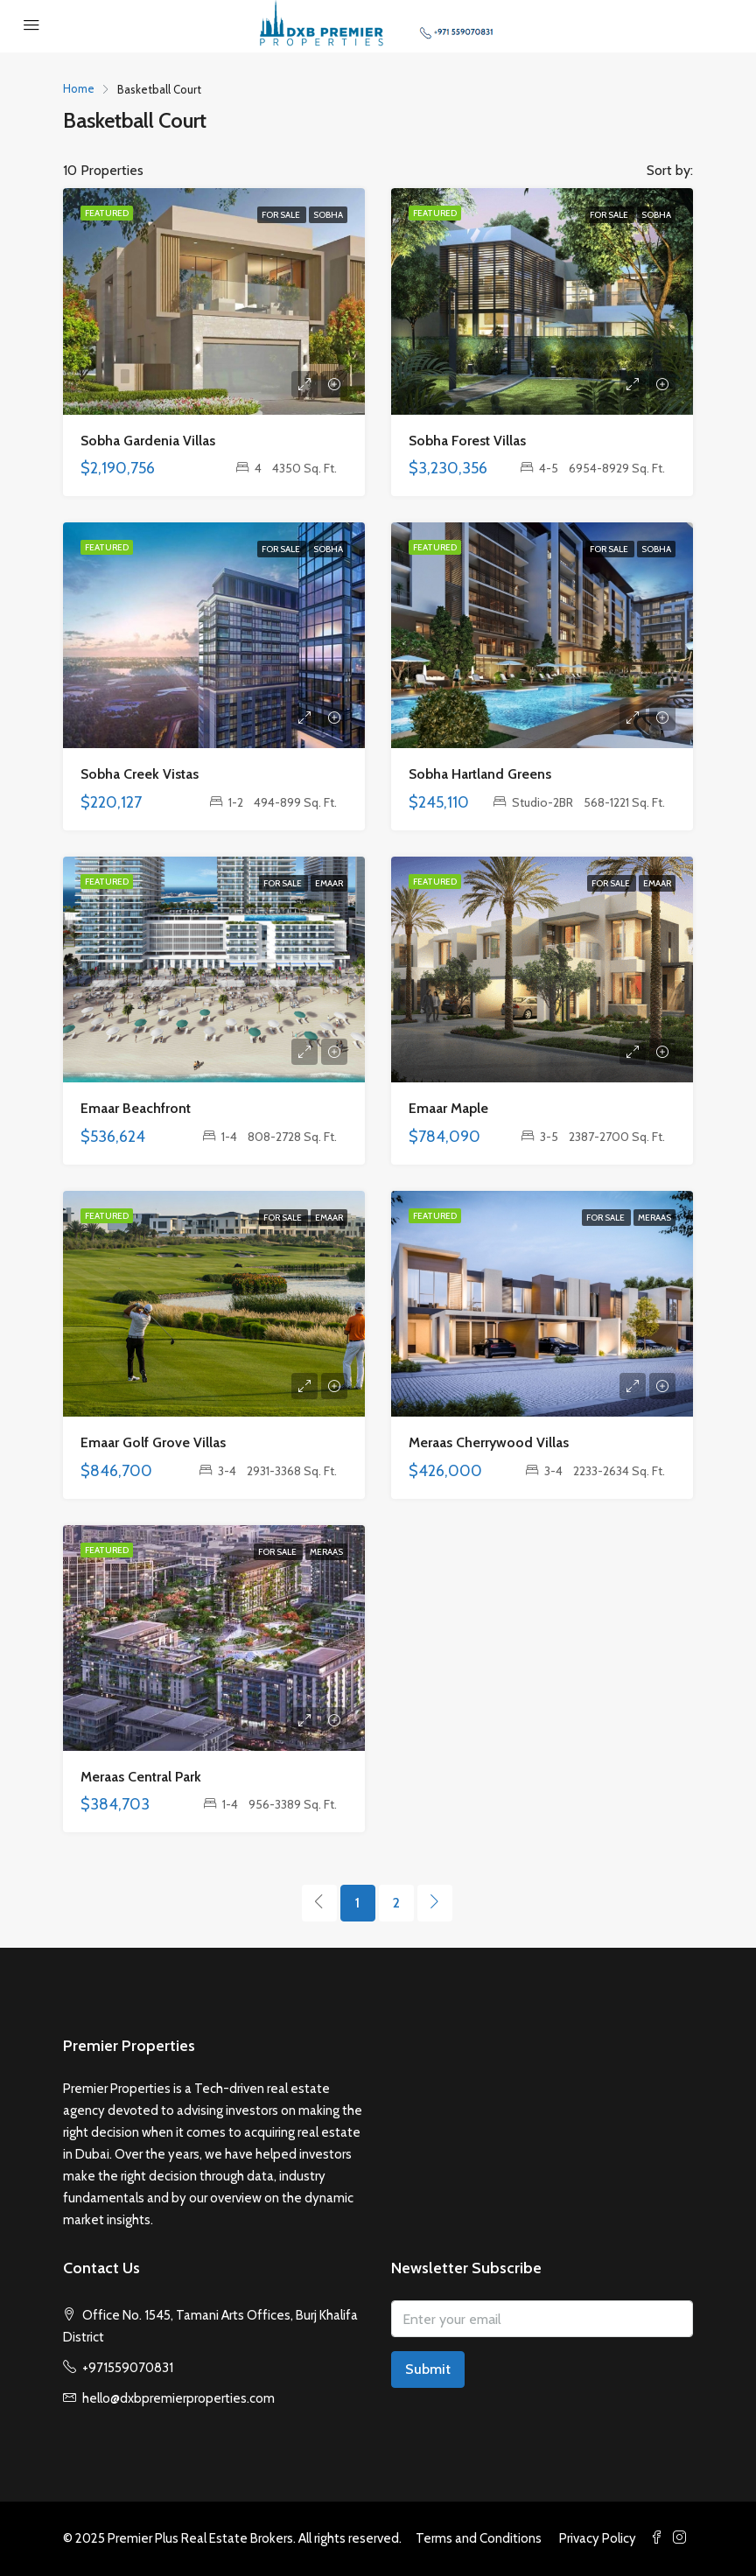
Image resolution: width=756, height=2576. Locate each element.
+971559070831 (127, 2368)
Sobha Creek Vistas (139, 774)
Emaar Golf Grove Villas (153, 1442)
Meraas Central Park (140, 1776)
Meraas (654, 1217)
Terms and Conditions (479, 2538)
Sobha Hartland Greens (480, 774)
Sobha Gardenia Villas (147, 440)
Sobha (328, 214)
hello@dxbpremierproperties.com (178, 2398)
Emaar (329, 883)
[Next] (434, 1903)
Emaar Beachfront (135, 1108)
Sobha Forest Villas (467, 440)
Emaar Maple (448, 1108)
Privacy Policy (597, 2538)
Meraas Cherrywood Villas (489, 1442)
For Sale (282, 214)
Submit (428, 2369)
